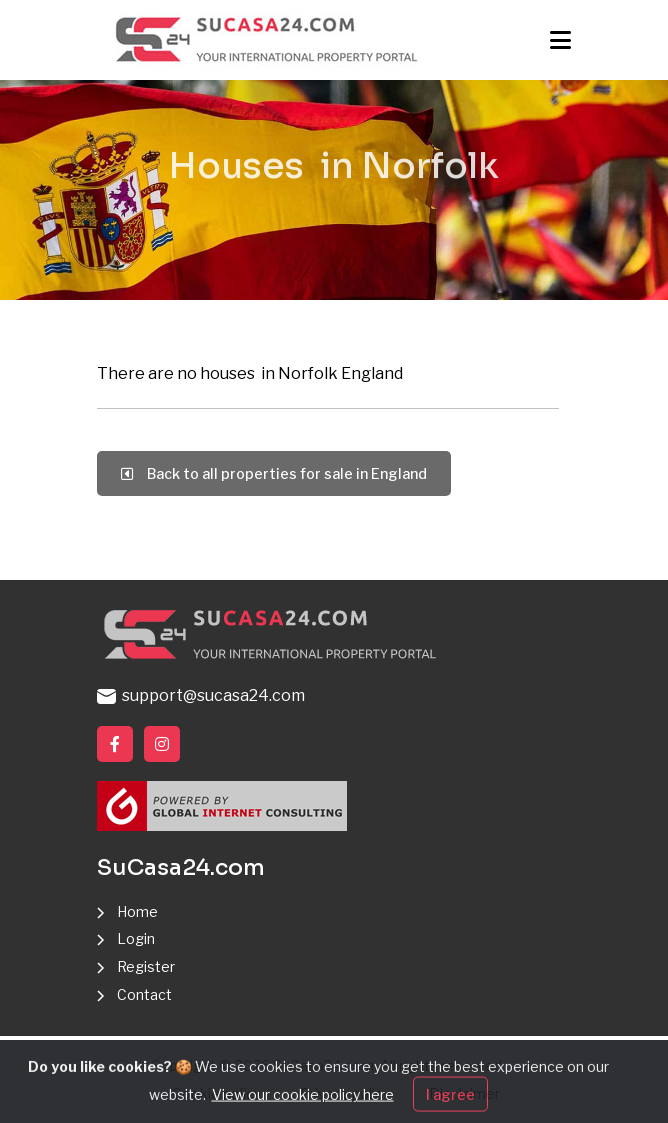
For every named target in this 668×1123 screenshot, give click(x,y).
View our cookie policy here (303, 1107)
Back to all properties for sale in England (274, 473)
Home (137, 911)
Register (146, 966)
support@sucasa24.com (201, 695)
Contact (144, 994)
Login (136, 938)
